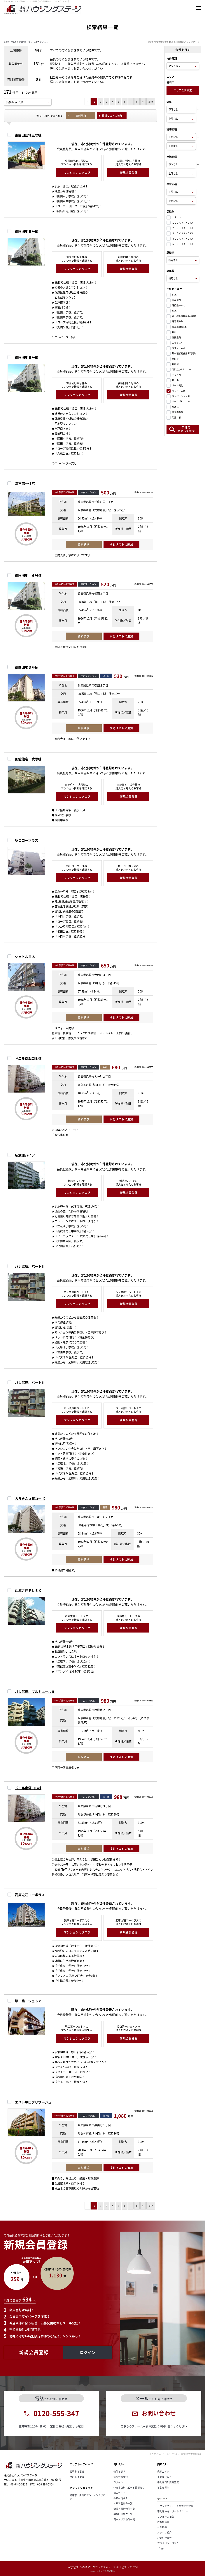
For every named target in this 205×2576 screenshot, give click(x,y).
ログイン (118, 2482)
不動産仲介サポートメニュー (172, 2511)
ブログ (160, 2548)
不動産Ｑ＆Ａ (120, 2498)
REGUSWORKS (108, 2571)
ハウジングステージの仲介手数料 (175, 2506)
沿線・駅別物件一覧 (124, 2508)
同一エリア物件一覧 (124, 2519)
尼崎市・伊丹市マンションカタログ (88, 2496)
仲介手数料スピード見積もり (129, 2487)
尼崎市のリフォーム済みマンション (34, 42)
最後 (150, 101)
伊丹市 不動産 (77, 2476)
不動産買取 (163, 2487)
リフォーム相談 (165, 2516)
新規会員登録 (120, 2476)
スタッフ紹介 (164, 2532)
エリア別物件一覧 (123, 2503)
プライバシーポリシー (169, 2543)
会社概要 (162, 2527)
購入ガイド (119, 2492)
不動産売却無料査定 (168, 2482)
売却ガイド (163, 2471)
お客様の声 (163, 2522)
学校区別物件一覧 (123, 2514)
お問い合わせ (164, 2537)
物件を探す (119, 2471)
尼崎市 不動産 (10, 42)
